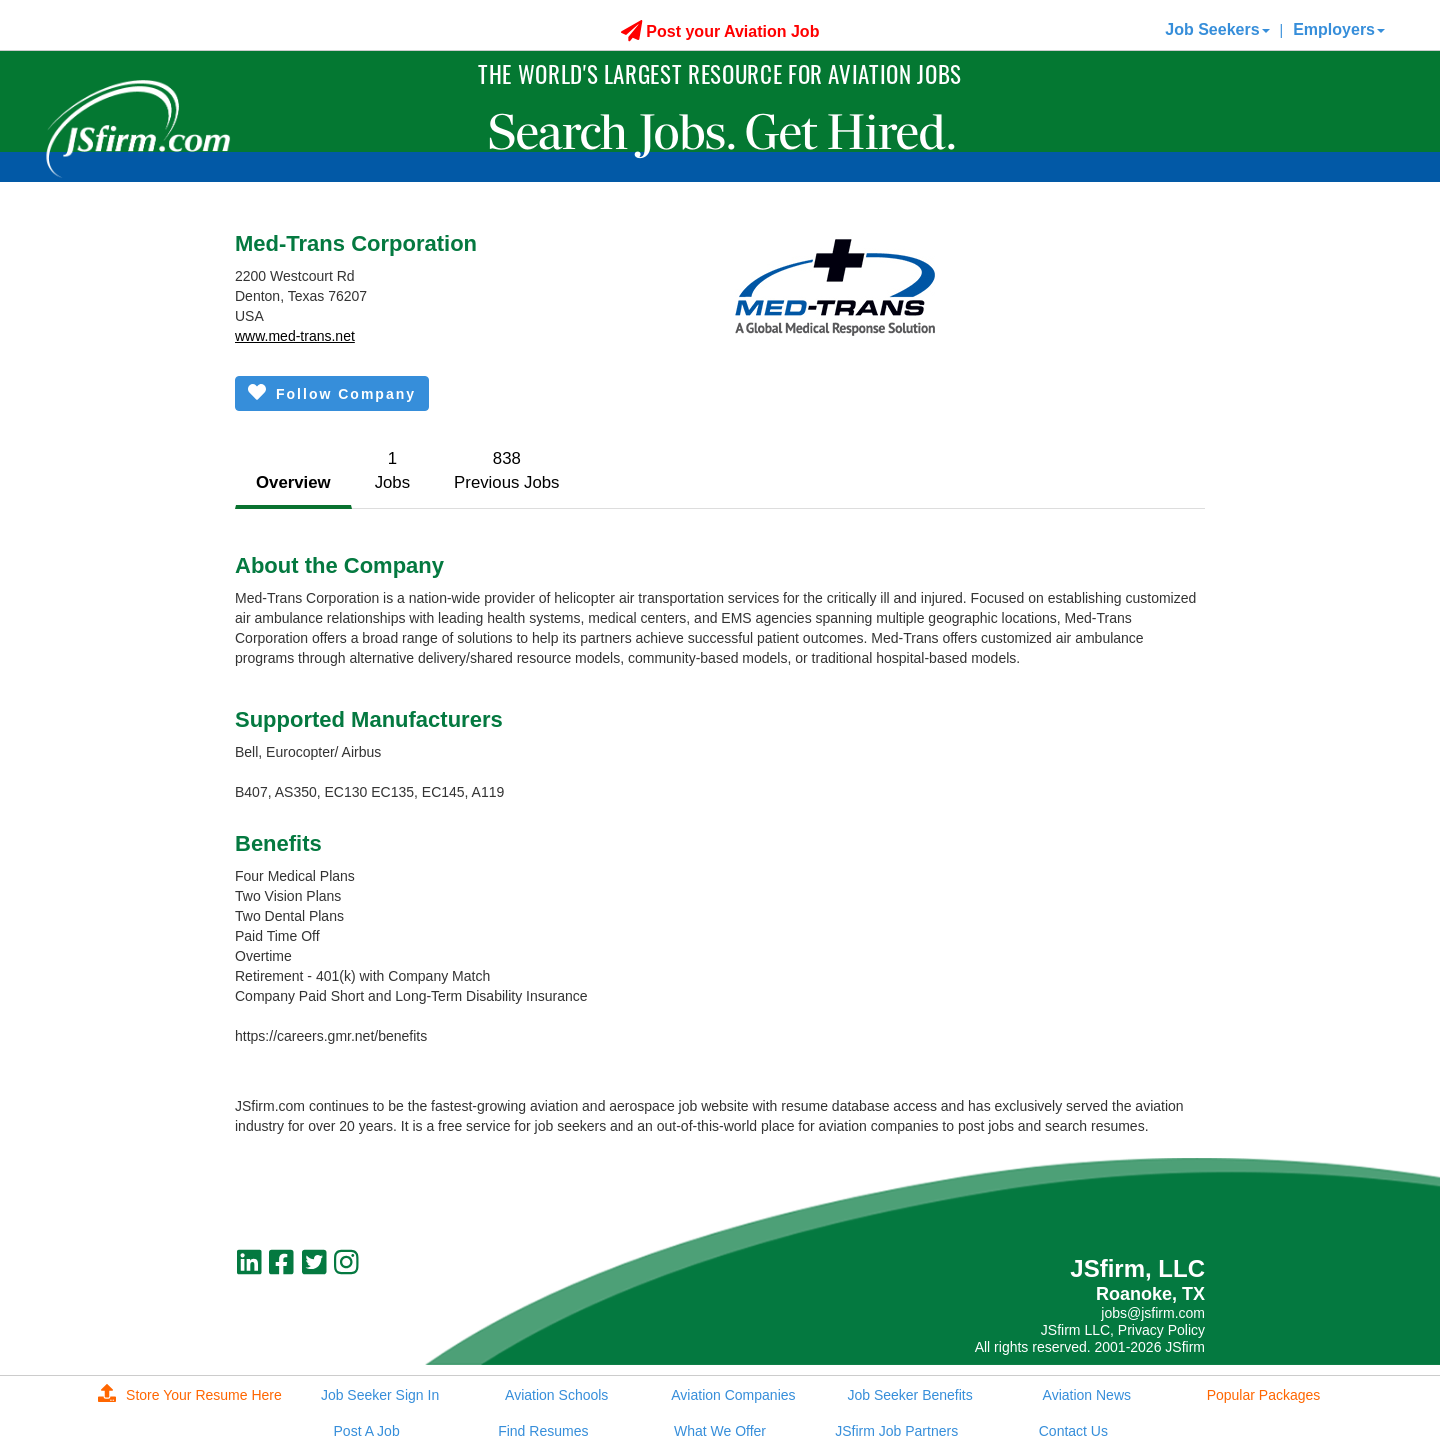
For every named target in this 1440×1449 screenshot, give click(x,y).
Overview (293, 482)
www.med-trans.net (295, 336)
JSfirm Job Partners (896, 1431)
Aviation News (1087, 1395)
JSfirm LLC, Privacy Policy (1123, 1330)
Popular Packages (1264, 1395)
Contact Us (1073, 1431)
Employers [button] (1339, 29)
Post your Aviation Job (720, 31)
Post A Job (367, 1431)
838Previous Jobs (506, 470)
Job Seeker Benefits (909, 1395)
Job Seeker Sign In (380, 1395)
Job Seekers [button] (1217, 29)
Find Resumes (543, 1431)
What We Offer (720, 1431)
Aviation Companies (733, 1395)
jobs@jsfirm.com (1153, 1313)
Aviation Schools (556, 1395)
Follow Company (332, 392)
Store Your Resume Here (190, 1395)
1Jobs (392, 470)
